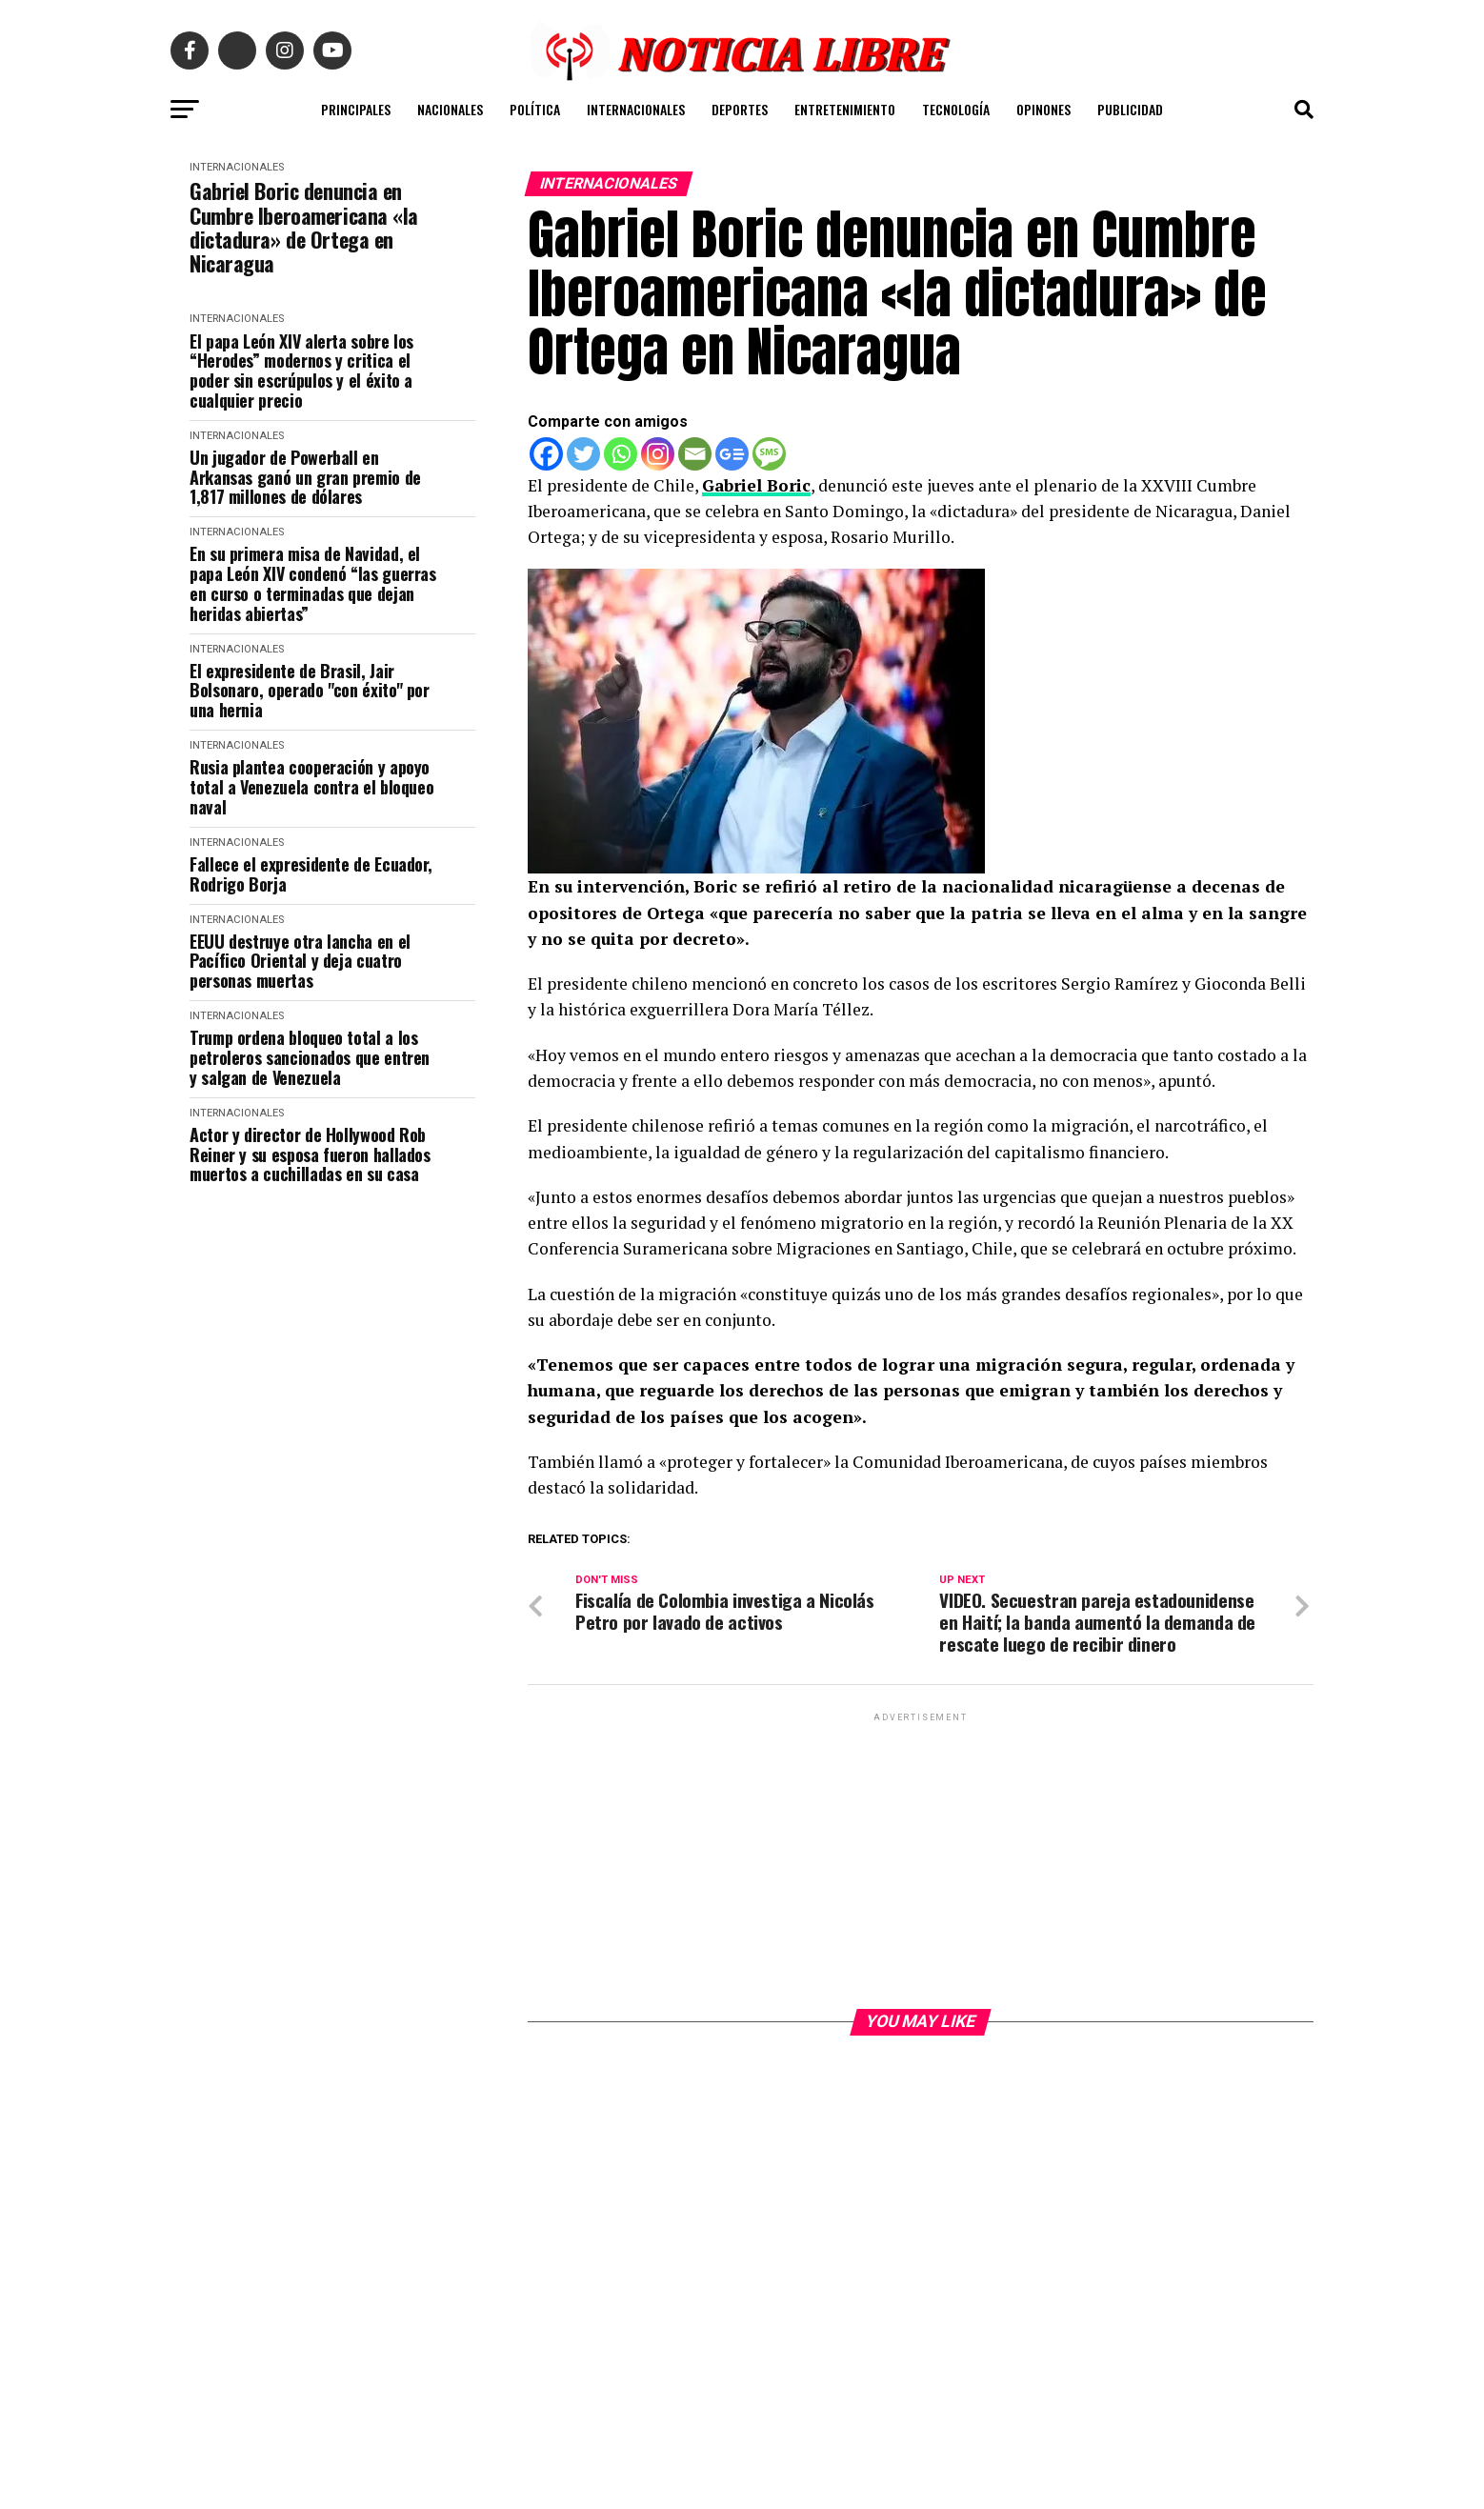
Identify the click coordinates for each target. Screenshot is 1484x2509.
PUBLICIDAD (1130, 109)
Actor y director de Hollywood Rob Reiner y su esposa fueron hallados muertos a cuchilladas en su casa (310, 1154)
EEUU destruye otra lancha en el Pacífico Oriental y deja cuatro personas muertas (300, 961)
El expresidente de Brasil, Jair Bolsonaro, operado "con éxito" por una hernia (310, 690)
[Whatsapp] (620, 454)
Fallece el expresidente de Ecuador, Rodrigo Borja (310, 873)
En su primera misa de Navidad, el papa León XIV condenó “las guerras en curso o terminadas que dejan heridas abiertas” (313, 583)
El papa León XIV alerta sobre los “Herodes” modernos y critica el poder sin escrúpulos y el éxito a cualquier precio (301, 371)
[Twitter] (583, 454)
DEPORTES (740, 109)
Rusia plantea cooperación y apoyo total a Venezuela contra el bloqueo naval (311, 786)
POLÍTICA (535, 109)
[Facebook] (546, 454)
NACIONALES (450, 109)
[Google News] (732, 454)
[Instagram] (657, 454)
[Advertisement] (921, 1860)
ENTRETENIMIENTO (844, 109)
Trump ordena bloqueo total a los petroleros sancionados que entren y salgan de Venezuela (310, 1057)
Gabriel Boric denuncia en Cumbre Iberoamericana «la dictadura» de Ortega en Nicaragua (304, 227)
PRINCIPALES (356, 109)
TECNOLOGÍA (956, 109)
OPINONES (1043, 109)
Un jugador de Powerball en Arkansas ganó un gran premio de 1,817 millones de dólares (305, 477)
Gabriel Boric (757, 485)
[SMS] (769, 454)
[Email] (695, 454)
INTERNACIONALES (636, 109)
